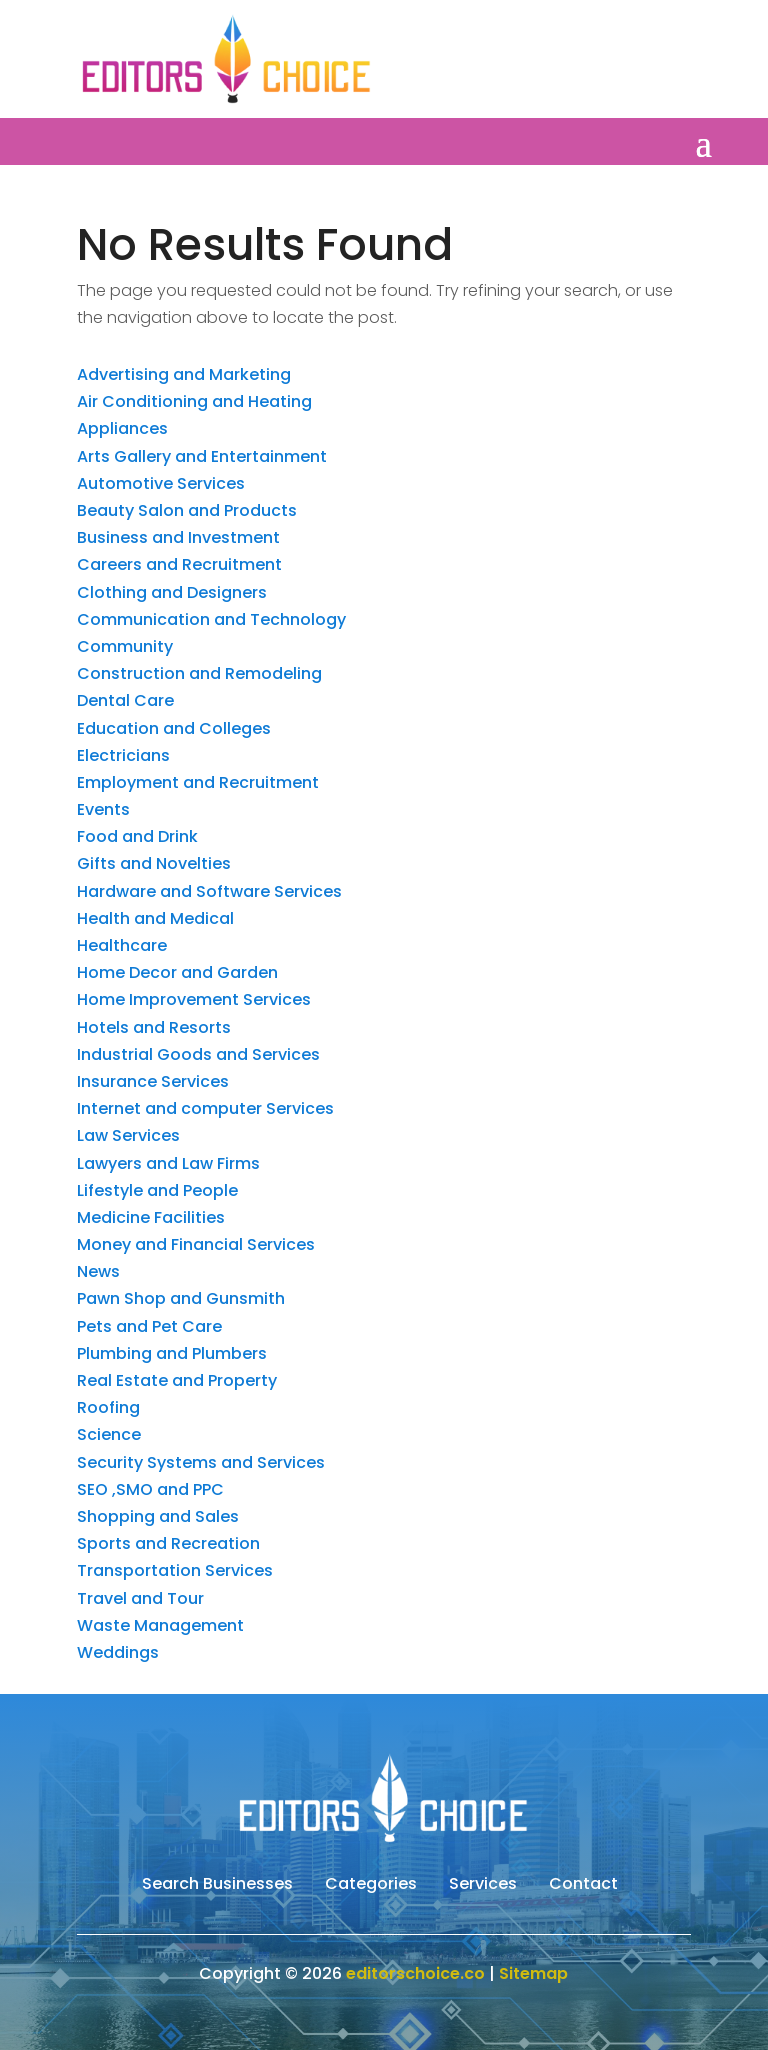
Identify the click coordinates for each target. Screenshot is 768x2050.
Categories (371, 1886)
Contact (583, 1886)
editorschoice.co (415, 1973)
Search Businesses (217, 1886)
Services (483, 1886)
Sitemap (533, 1973)
